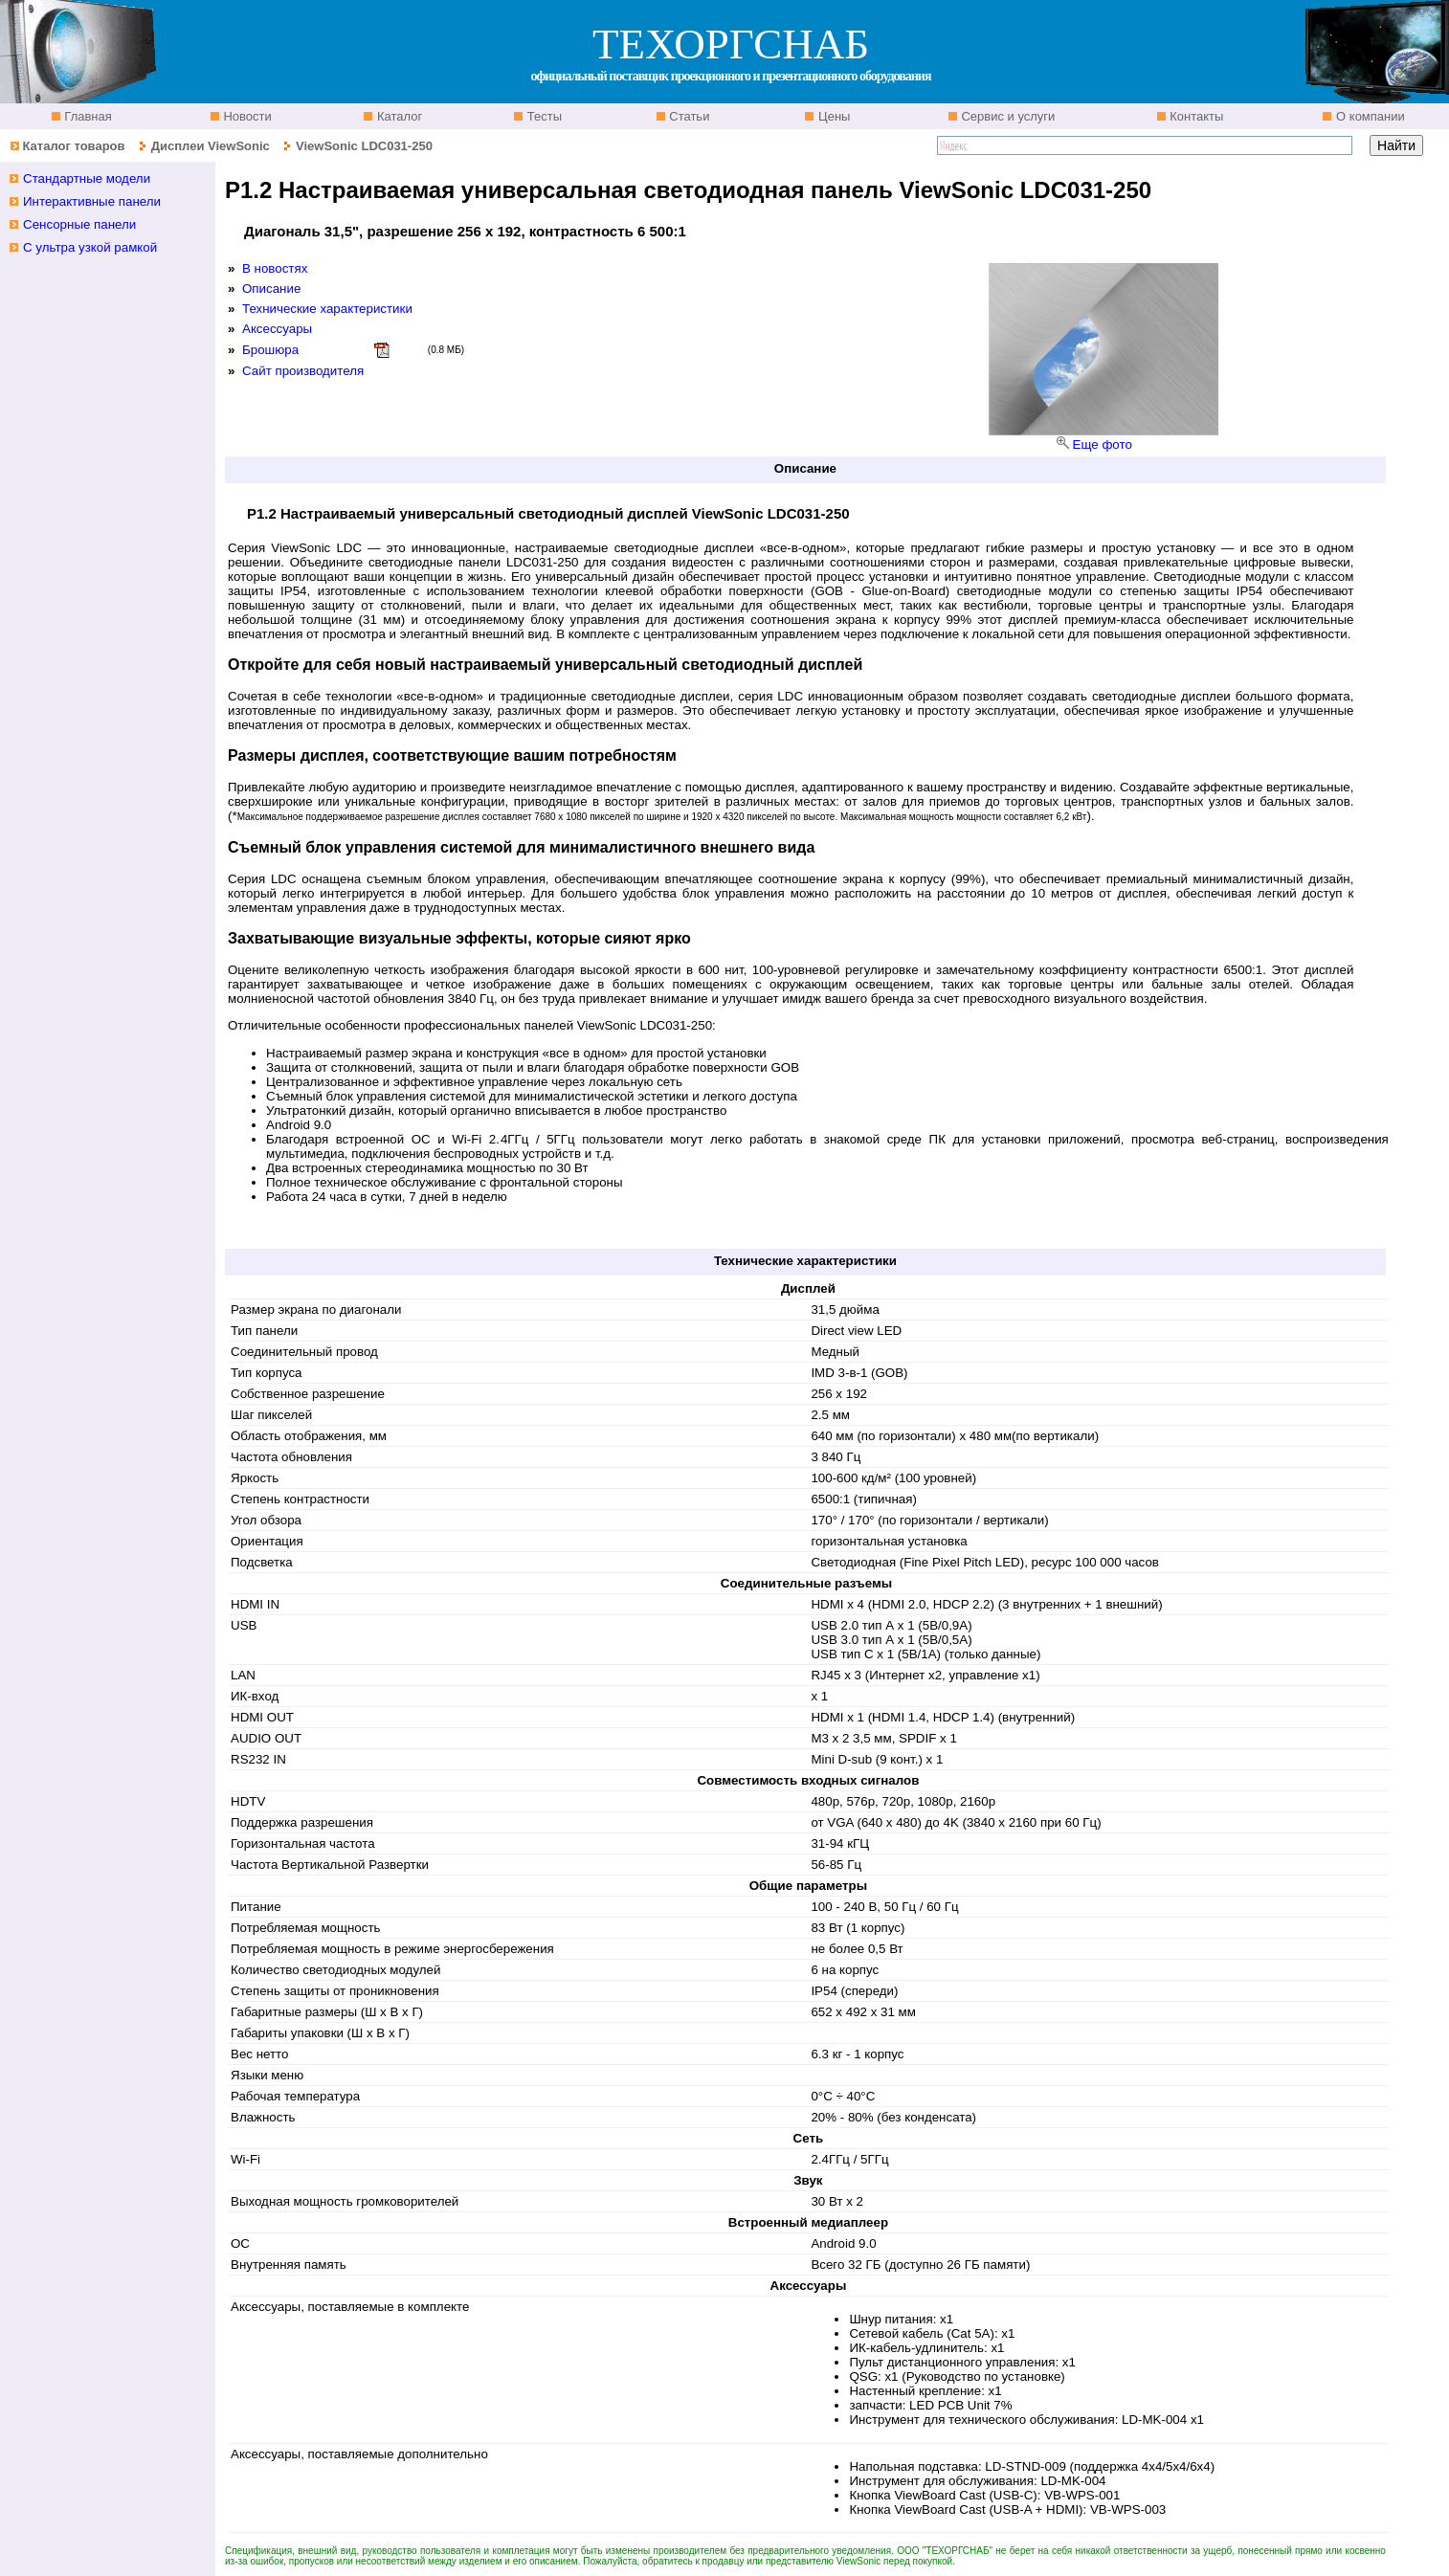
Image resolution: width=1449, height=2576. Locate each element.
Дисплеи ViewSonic (210, 146)
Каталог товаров (73, 146)
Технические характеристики (327, 308)
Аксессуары (277, 329)
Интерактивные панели (92, 201)
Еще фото (1102, 444)
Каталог (397, 116)
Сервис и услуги (1007, 116)
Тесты (543, 116)
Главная (86, 116)
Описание (271, 288)
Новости (246, 116)
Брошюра (270, 350)
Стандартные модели (86, 178)
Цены (832, 116)
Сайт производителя (303, 371)
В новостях (274, 268)
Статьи (688, 116)
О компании (1368, 116)
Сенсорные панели (79, 224)
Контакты (1195, 116)
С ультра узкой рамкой (90, 247)
